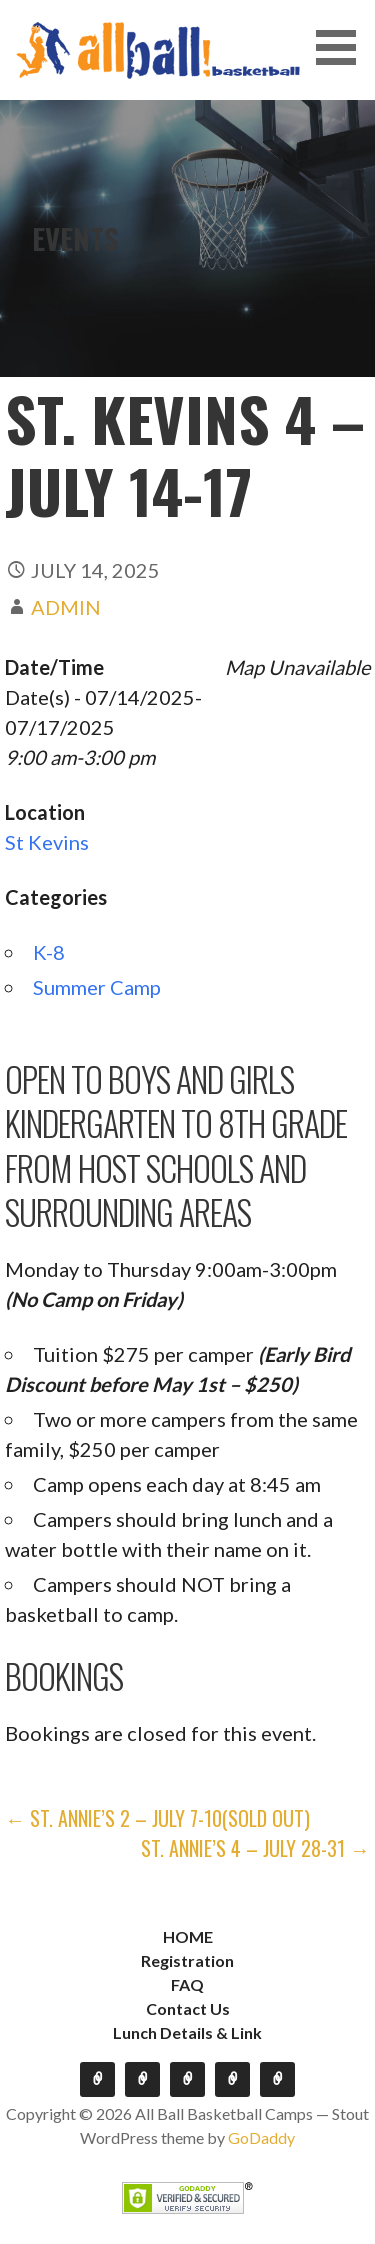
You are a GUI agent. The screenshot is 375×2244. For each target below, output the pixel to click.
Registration (187, 1960)
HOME (188, 1936)
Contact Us (188, 2008)
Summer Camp (97, 987)
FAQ (187, 1984)
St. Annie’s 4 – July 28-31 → (255, 1848)
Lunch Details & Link (187, 2032)
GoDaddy (261, 2137)
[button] (343, 47)
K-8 (49, 952)
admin (66, 607)
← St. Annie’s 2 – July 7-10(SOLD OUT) (157, 1818)
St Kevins (47, 842)
